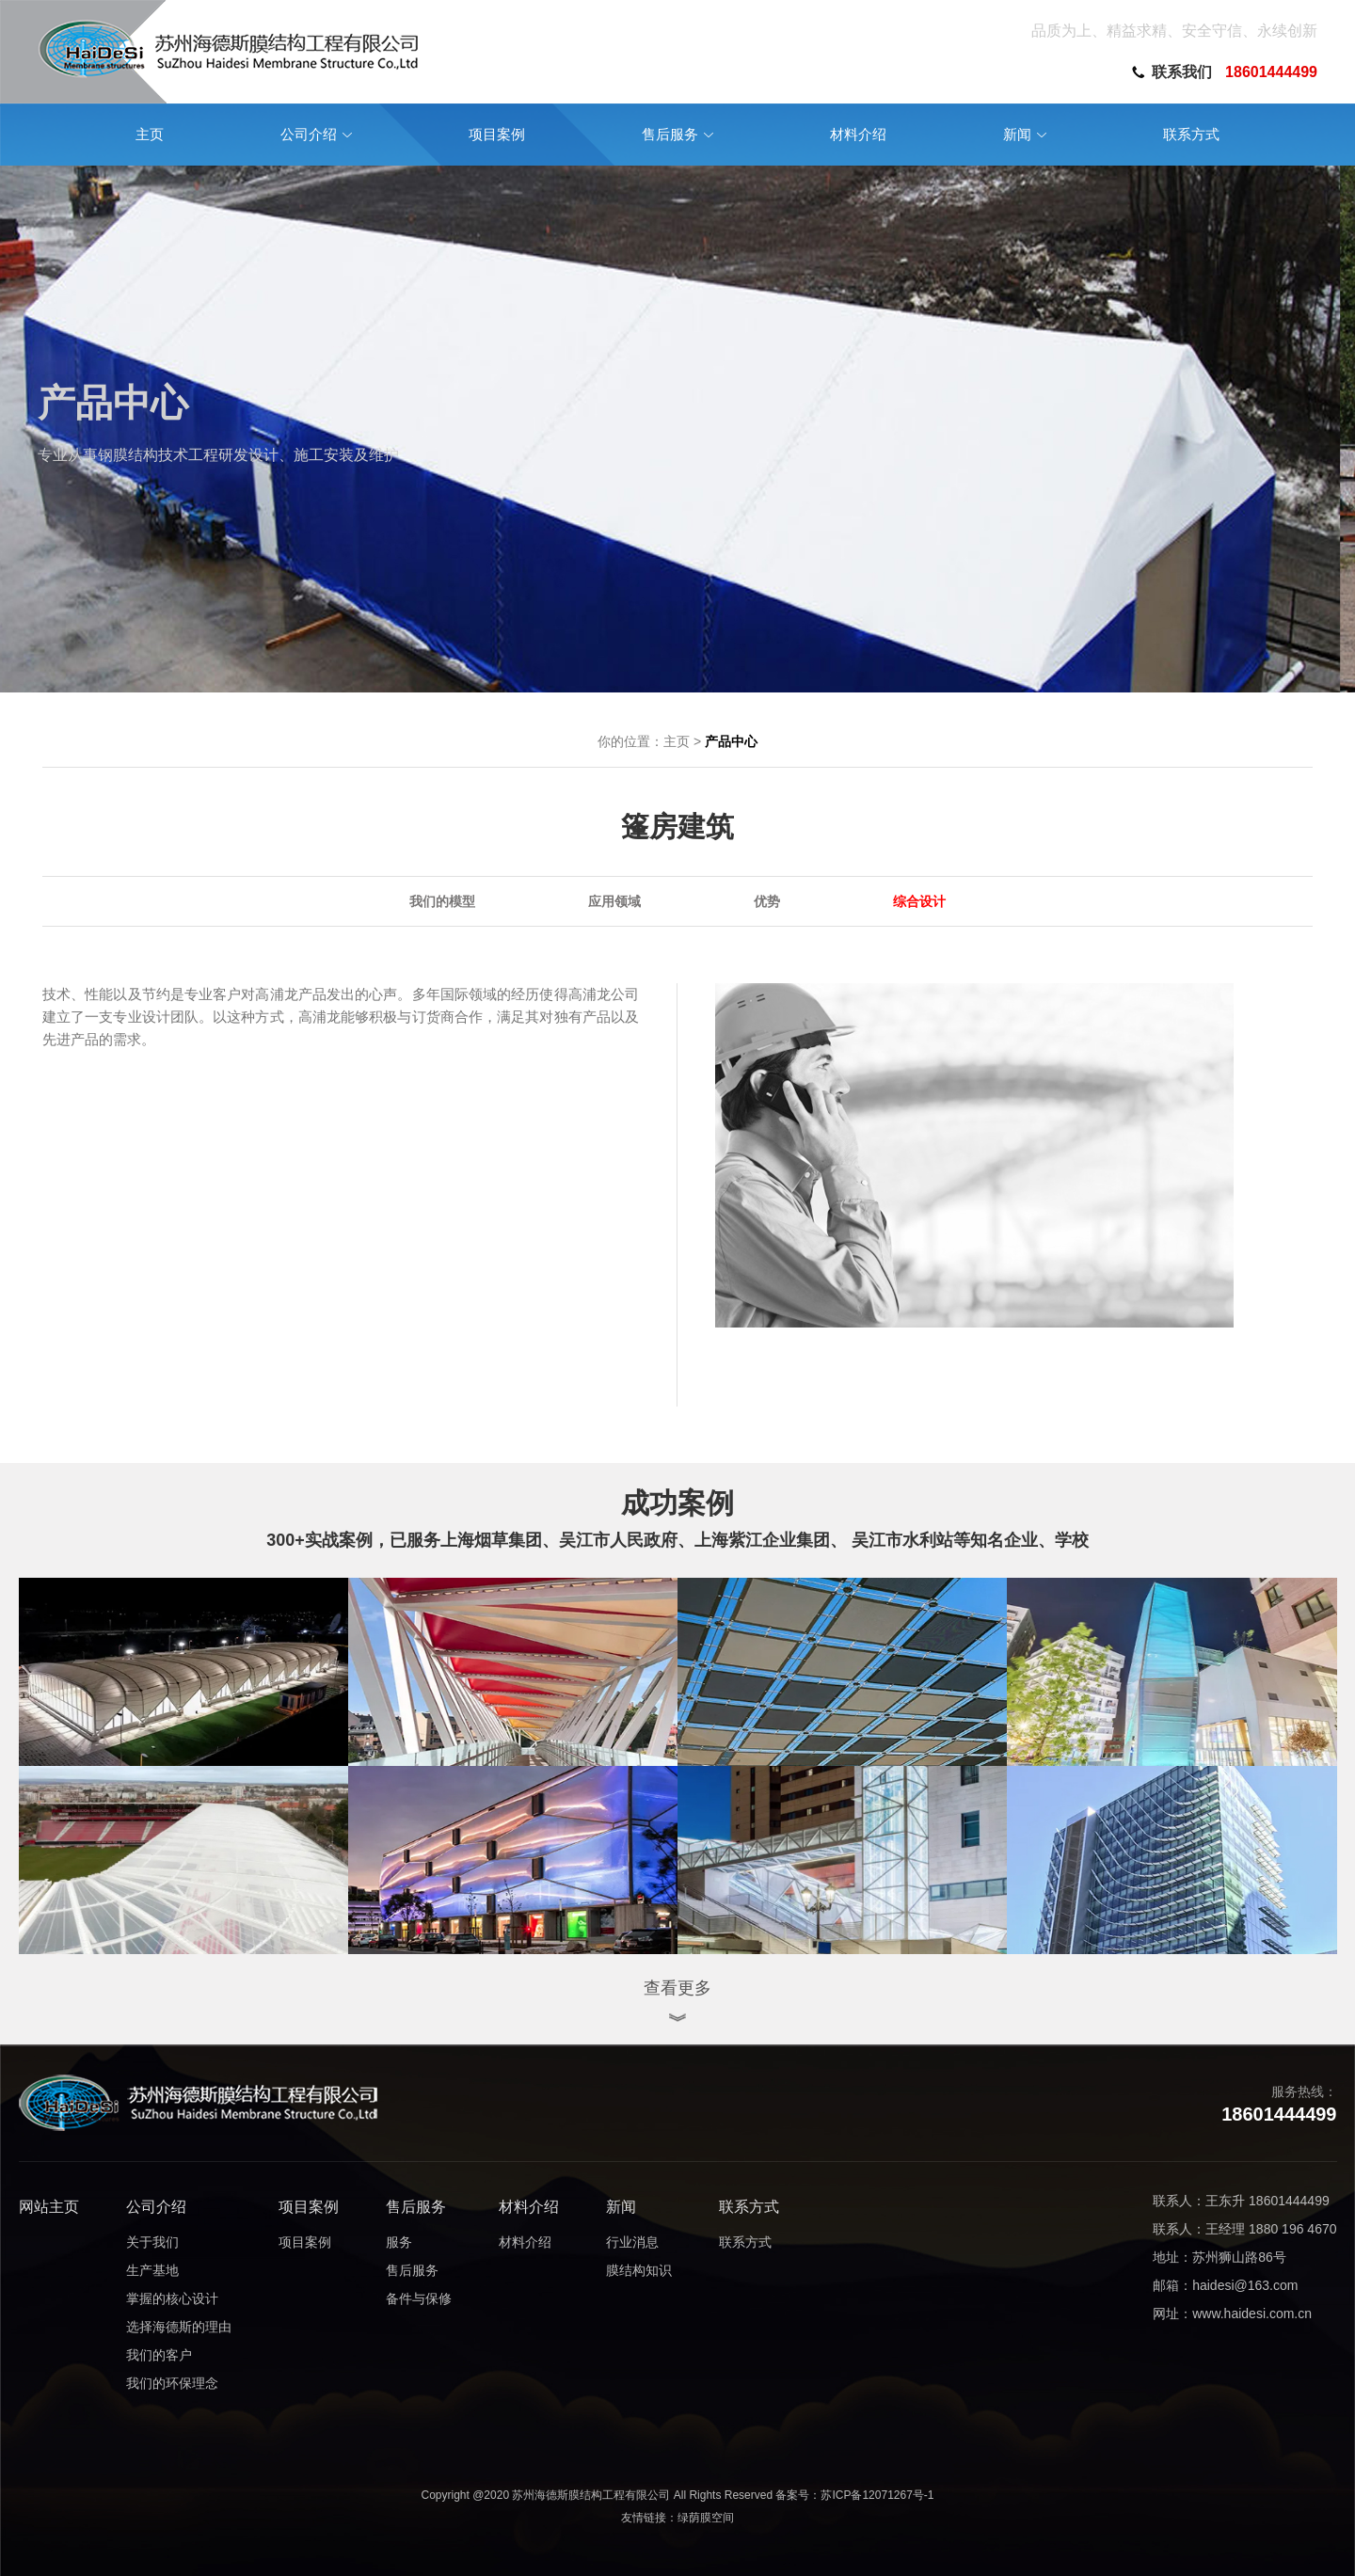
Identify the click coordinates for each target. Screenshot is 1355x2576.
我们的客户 (159, 2354)
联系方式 (749, 2207)
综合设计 (919, 901)
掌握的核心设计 (172, 2298)
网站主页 (49, 2207)
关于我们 (152, 2242)
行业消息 (632, 2242)
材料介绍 (529, 2207)
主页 (676, 741)
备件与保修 (419, 2298)
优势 (767, 901)
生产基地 (152, 2270)
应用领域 (614, 901)
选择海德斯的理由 (178, 2326)
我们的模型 (442, 901)
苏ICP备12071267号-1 (877, 2495)
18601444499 (1271, 72)
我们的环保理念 (172, 2383)
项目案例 (309, 2207)
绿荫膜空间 (706, 2517)
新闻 (621, 2207)
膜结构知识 (639, 2270)
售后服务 (416, 2207)
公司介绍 (156, 2207)
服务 (399, 2242)
